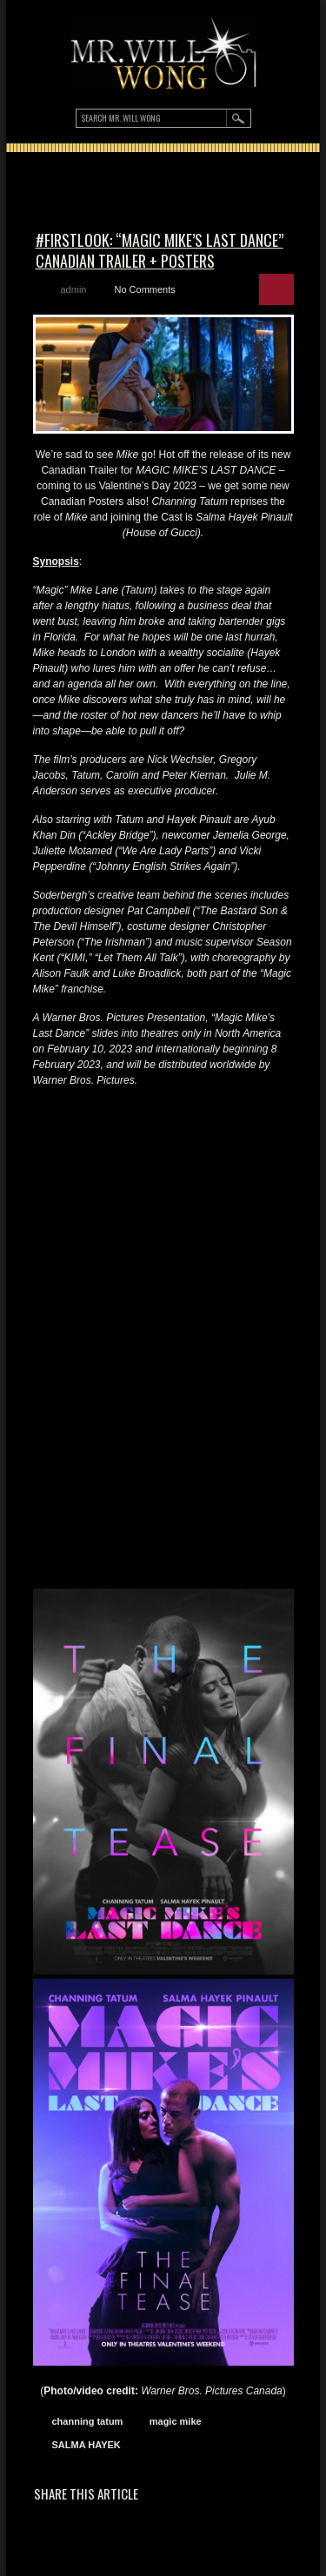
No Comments (144, 289)
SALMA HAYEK (86, 2445)
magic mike (176, 2421)
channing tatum (87, 2421)
